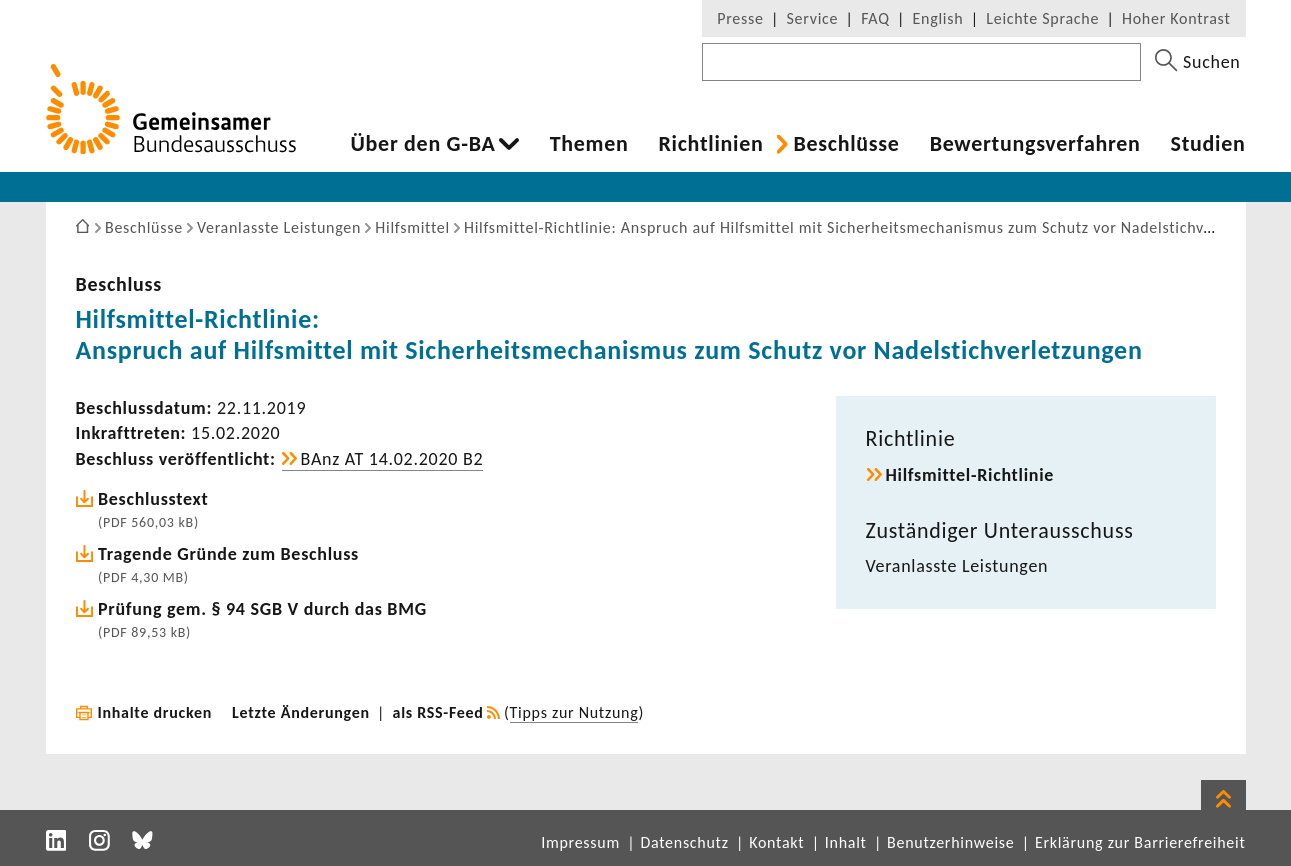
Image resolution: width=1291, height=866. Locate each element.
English (938, 18)
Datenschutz (684, 842)
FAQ (875, 18)
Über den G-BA (423, 144)
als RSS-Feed (438, 712)
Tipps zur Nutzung (574, 712)
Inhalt (846, 842)
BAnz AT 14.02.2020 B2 (392, 459)
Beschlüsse (846, 144)
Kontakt (776, 842)
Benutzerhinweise (950, 842)
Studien (1208, 144)
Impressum (580, 842)
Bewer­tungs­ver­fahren (1035, 144)
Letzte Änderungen (301, 712)
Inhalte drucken (155, 712)
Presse (740, 18)
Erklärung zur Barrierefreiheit (1140, 842)
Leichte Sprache (1042, 18)
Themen (589, 144)
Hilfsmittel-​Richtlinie (970, 475)
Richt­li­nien (710, 144)
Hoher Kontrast (1176, 18)
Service (813, 18)
